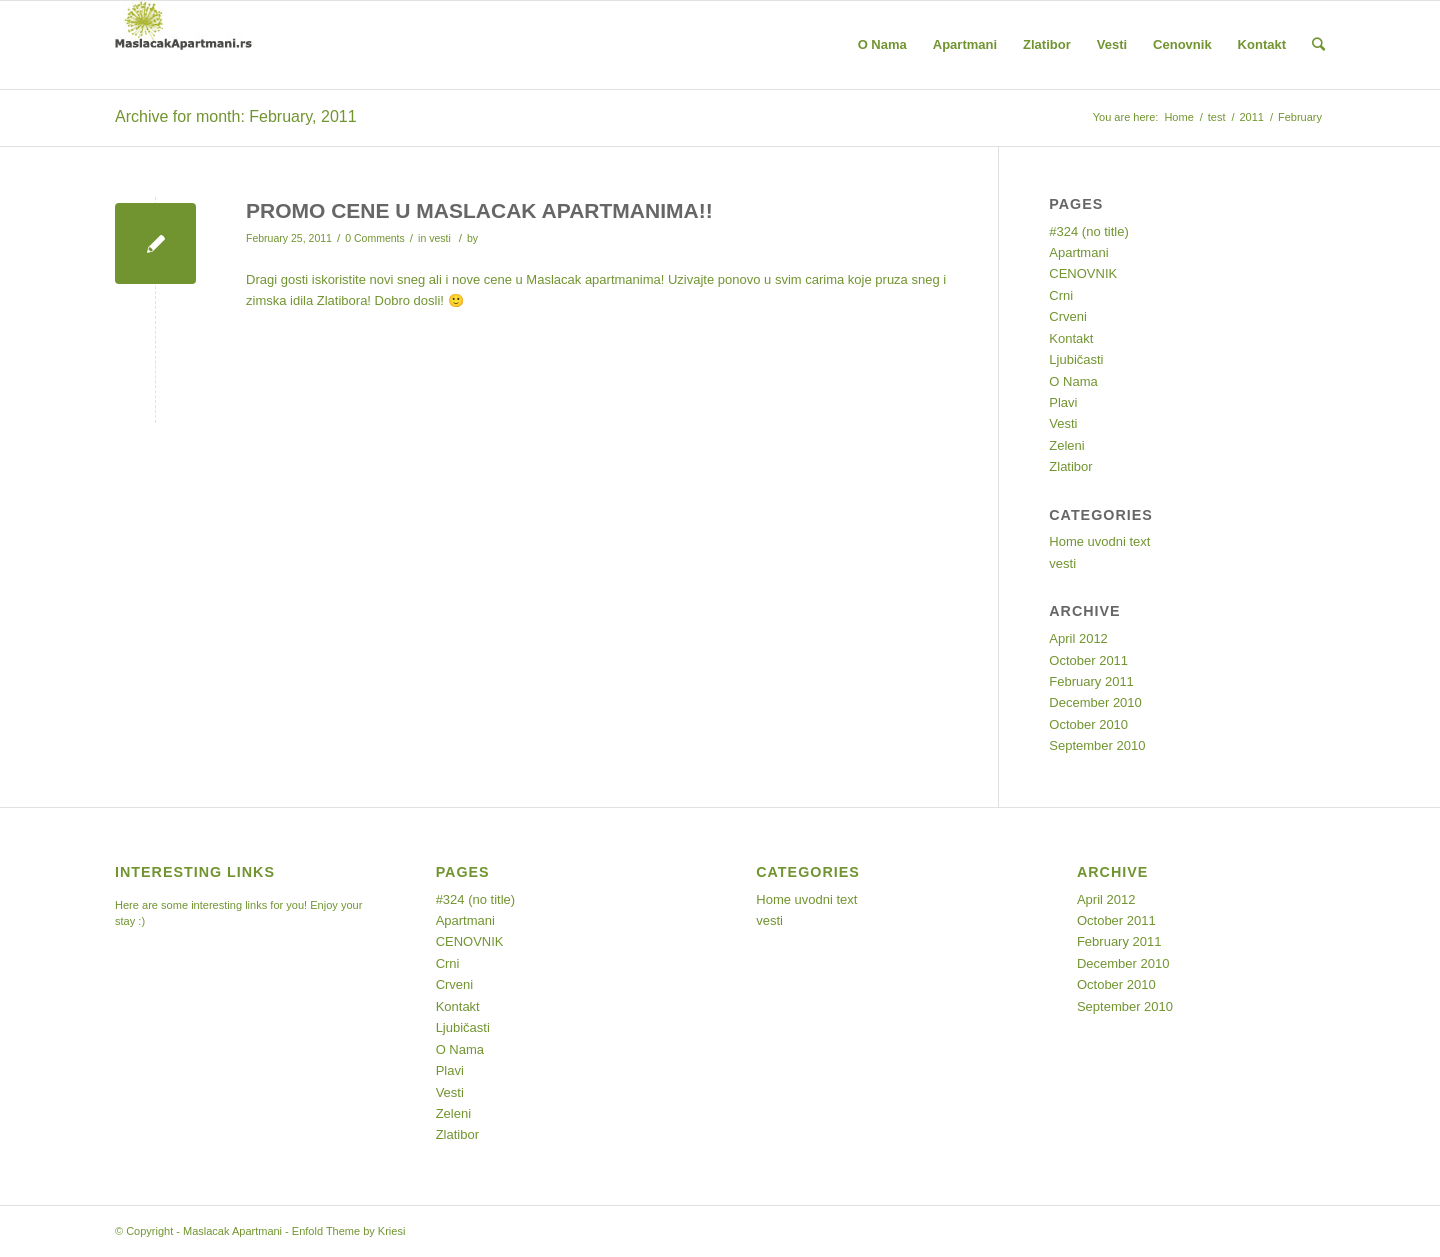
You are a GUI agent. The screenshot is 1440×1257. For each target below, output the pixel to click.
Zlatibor (1070, 466)
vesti (440, 238)
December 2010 (1095, 702)
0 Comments (375, 238)
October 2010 (1088, 724)
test (1217, 117)
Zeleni (1066, 445)
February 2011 (1091, 681)
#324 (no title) (1089, 231)
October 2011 (1088, 660)
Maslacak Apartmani (232, 1231)
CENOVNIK (1083, 273)
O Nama (1073, 381)
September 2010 (1097, 745)
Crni (1061, 295)
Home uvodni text (1099, 541)
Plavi (1063, 402)
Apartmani (1078, 252)
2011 (1251, 117)
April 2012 (1078, 638)
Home (1178, 117)
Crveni (1068, 316)
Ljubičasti (1076, 359)
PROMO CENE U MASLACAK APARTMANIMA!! (479, 210)
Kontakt (1071, 338)
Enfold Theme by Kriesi (349, 1231)
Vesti (1063, 423)
